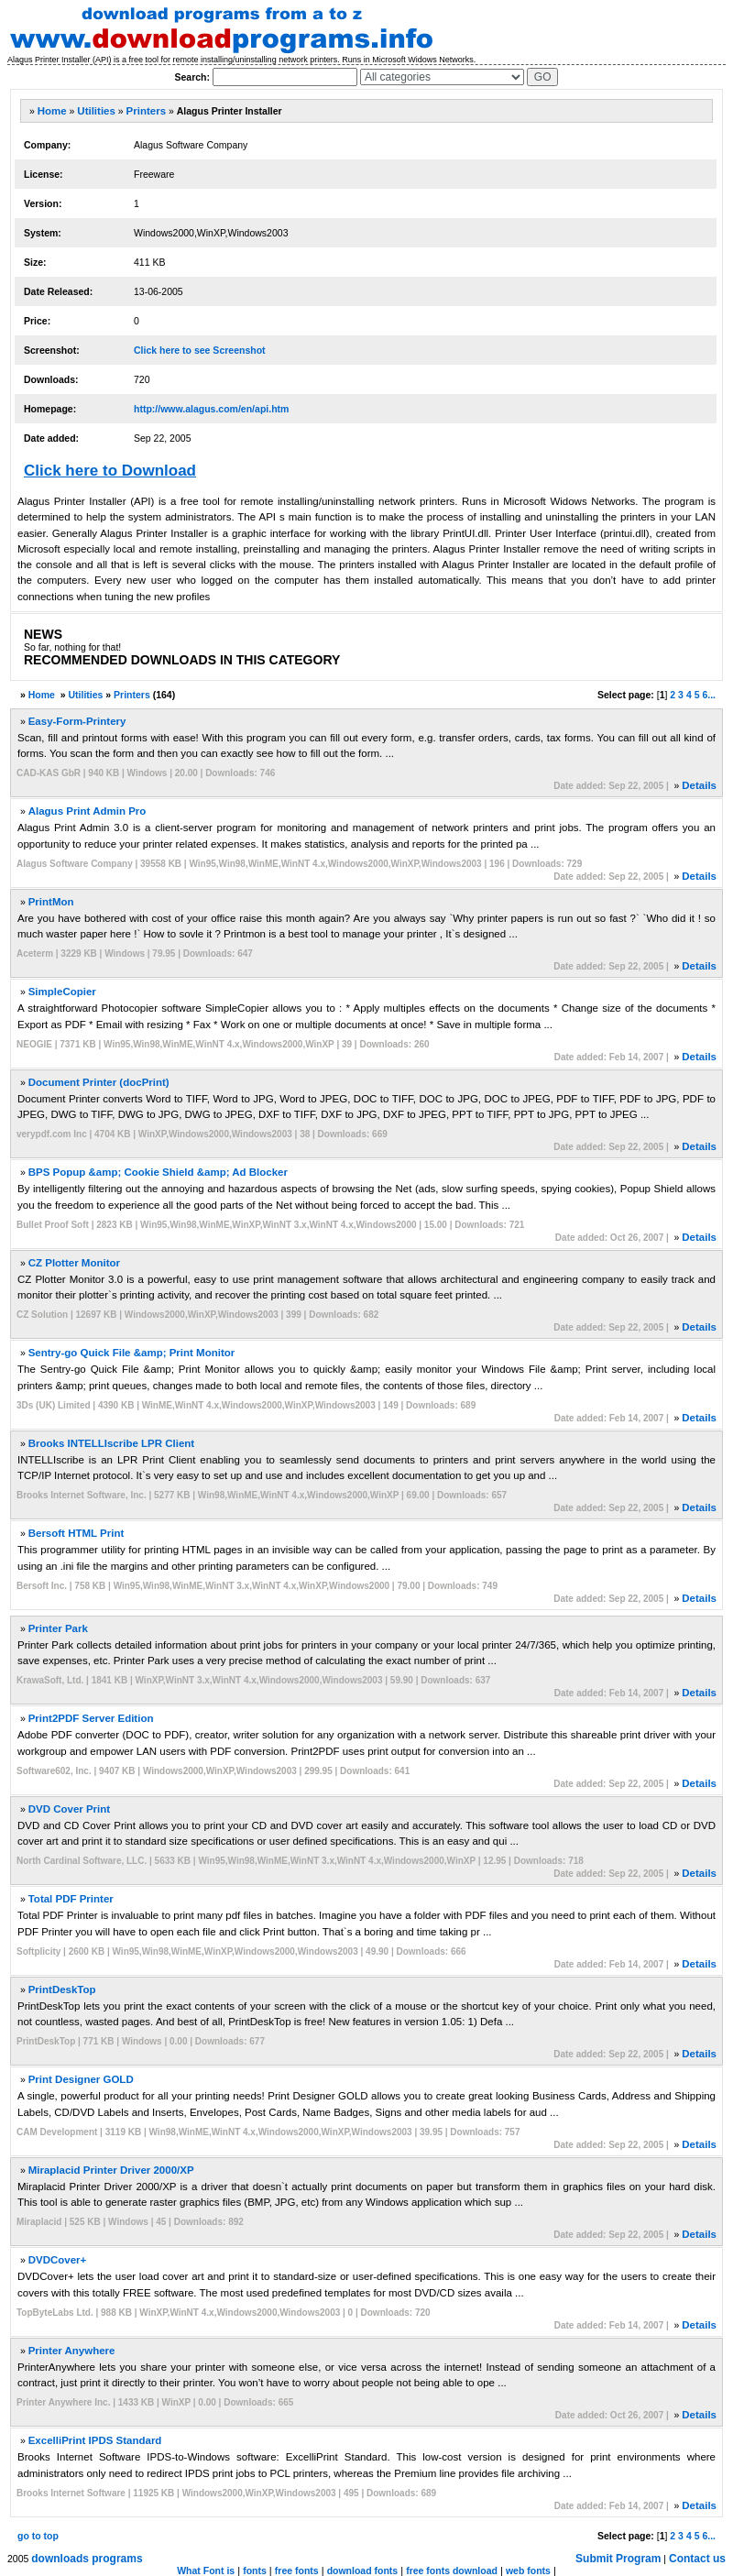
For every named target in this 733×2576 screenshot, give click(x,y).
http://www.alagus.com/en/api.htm (211, 408)
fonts (255, 2570)
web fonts (528, 2570)
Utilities (96, 110)
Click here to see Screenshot (200, 350)
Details (699, 785)
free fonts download (452, 2570)
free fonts (297, 2570)
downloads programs (86, 2558)
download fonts (363, 2570)
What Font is (206, 2570)
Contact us (697, 2558)
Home (52, 110)
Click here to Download (110, 470)
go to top (38, 2535)
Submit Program (618, 2558)
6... (709, 694)
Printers (146, 110)
